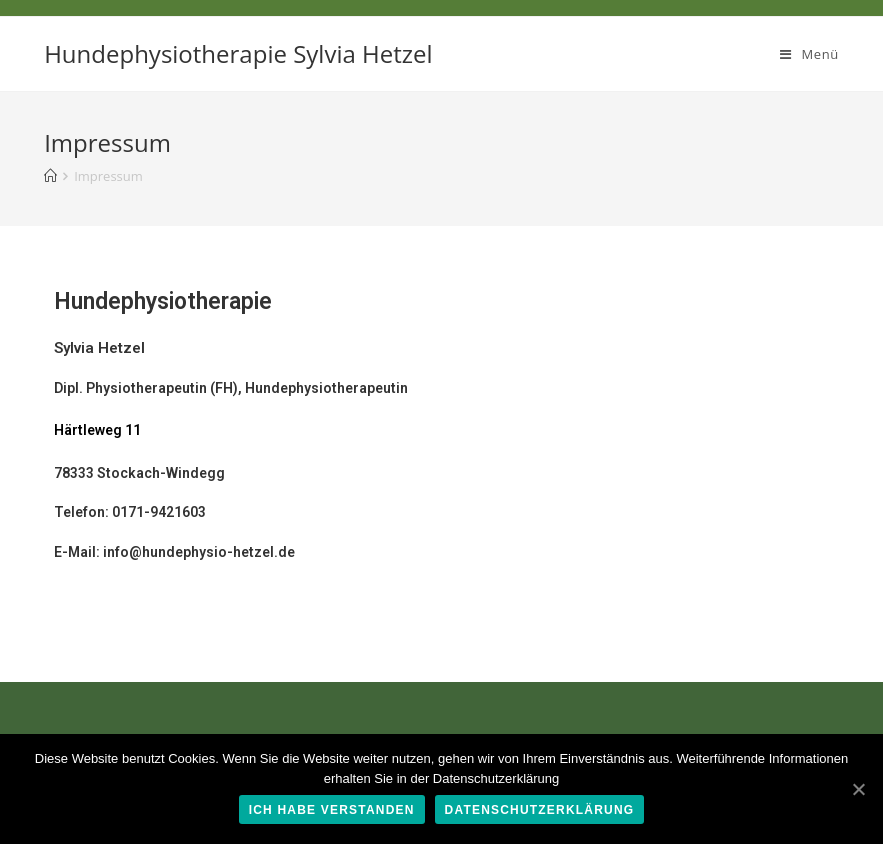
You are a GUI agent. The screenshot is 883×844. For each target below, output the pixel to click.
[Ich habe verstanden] (858, 789)
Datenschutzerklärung (540, 810)
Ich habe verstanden (332, 810)
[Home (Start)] (50, 176)
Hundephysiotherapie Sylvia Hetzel (238, 53)
